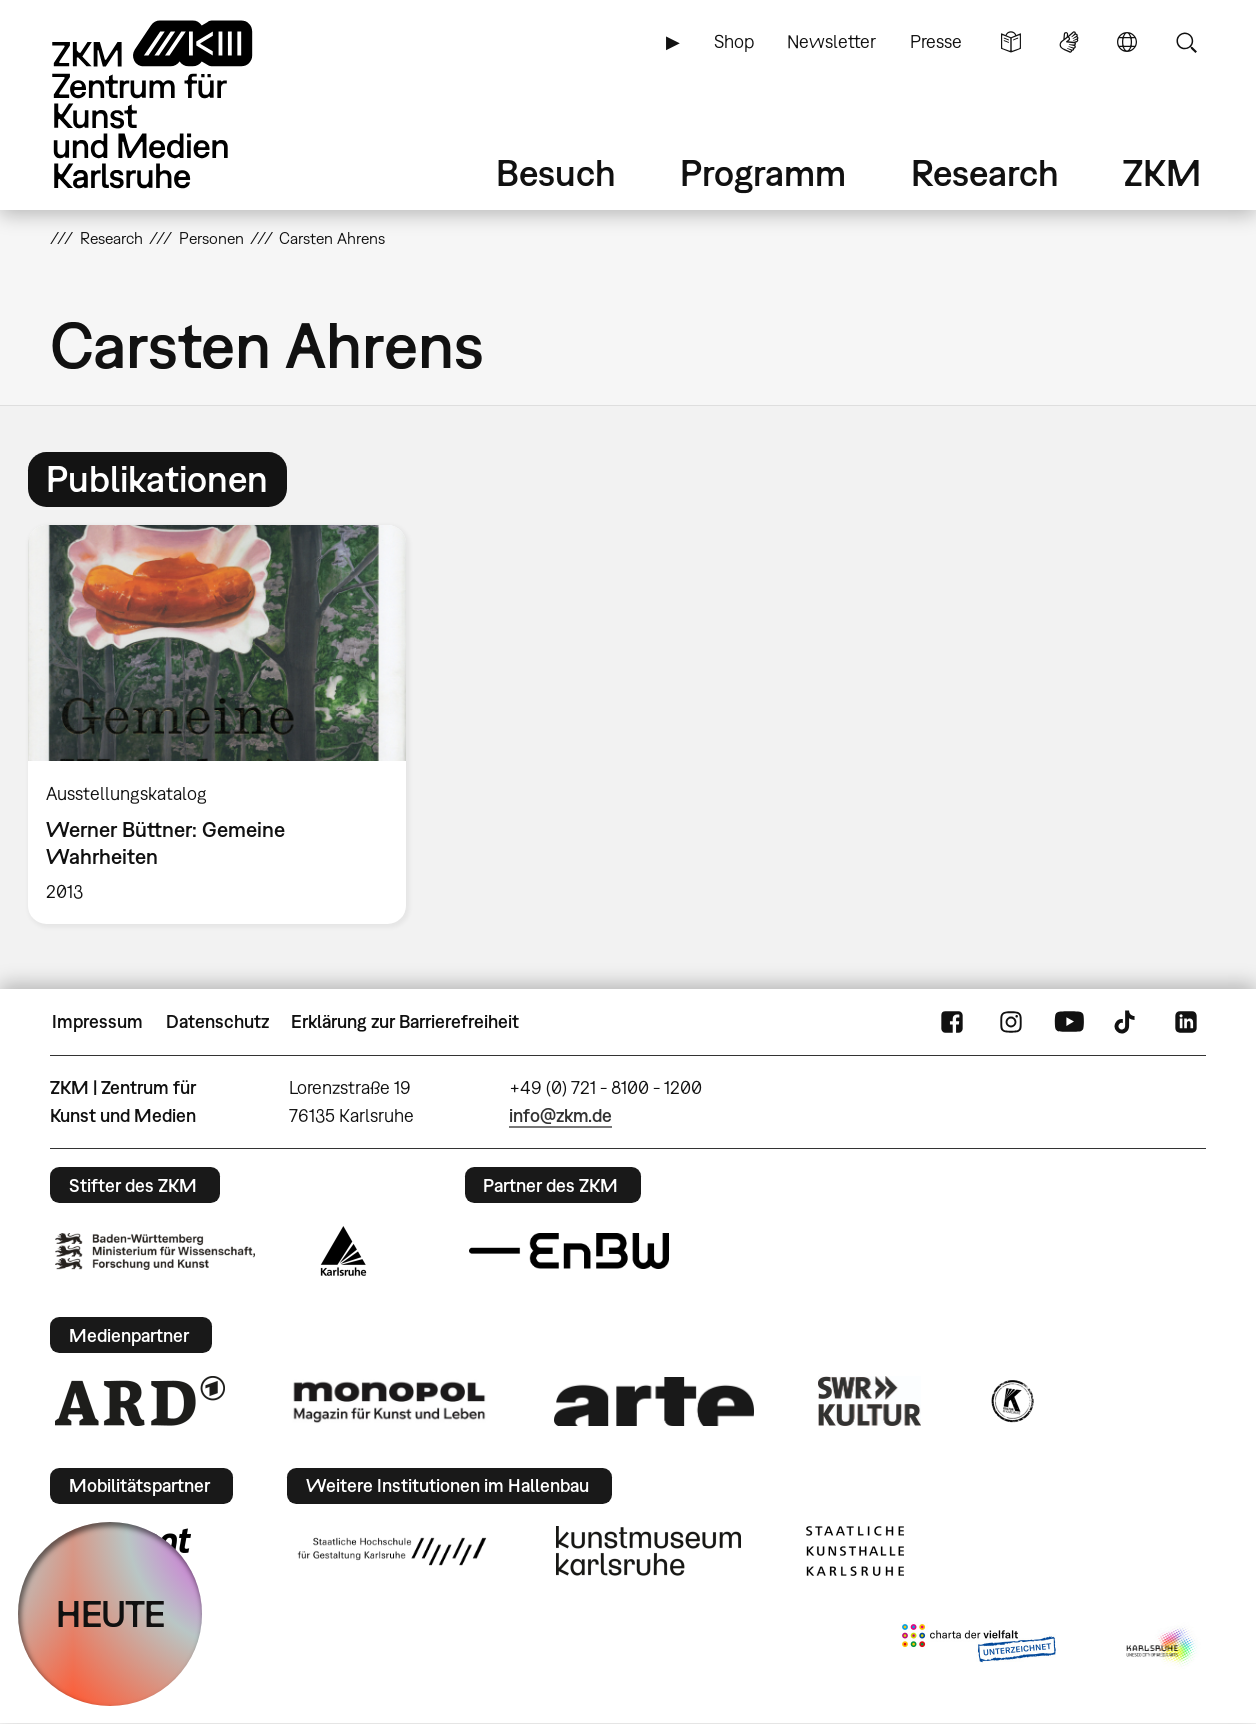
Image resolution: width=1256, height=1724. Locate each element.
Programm (763, 172)
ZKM (1162, 172)
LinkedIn (1186, 1022)
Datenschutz (217, 1021)
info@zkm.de (560, 1115)
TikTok (1127, 1022)
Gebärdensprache (1069, 42)
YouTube (1069, 1022)
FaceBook (952, 1022)
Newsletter (831, 41)
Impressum (97, 1021)
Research (985, 172)
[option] (226, 724)
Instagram (1011, 1022)
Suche (1186, 42)
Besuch (556, 172)
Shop (734, 41)
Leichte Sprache (1011, 42)
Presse (936, 41)
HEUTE (110, 1613)
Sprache (1127, 42)
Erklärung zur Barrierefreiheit (405, 1021)
